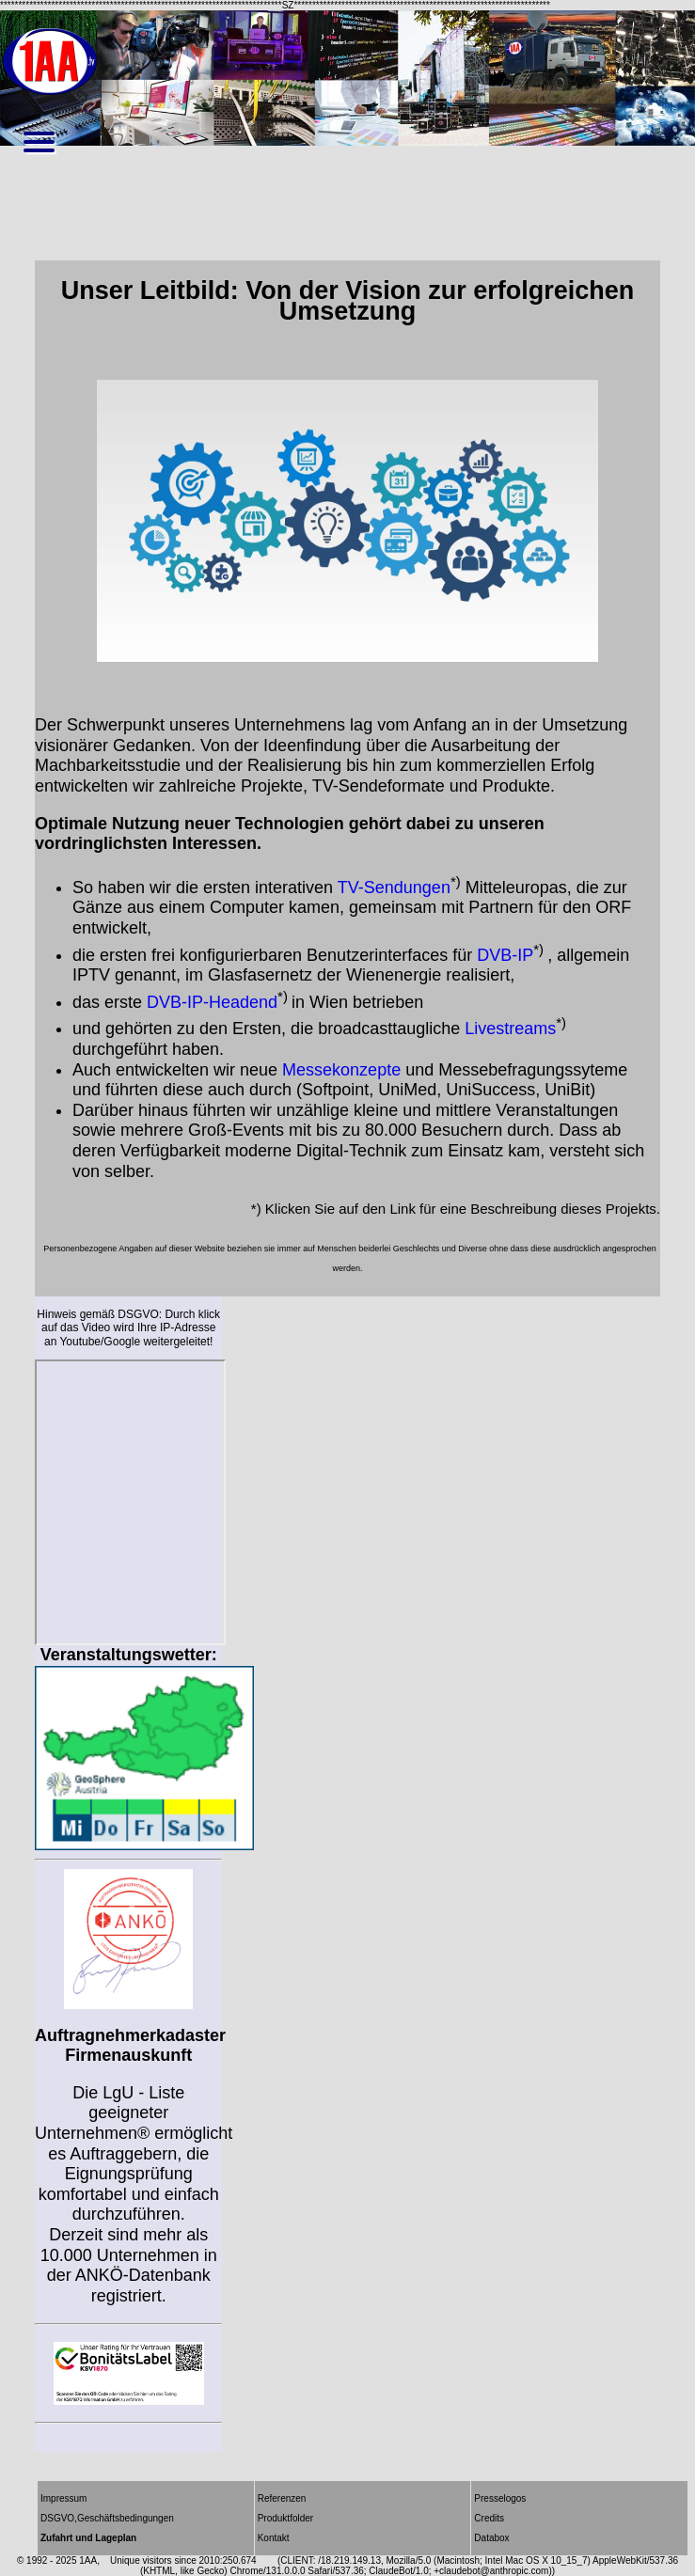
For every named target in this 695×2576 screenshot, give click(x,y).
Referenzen (282, 2498)
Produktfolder (285, 2518)
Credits (489, 2518)
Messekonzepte (341, 1069)
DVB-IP (505, 955)
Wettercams (131, 1502)
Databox (491, 2538)
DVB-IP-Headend (212, 1002)
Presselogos (500, 2498)
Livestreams (510, 1028)
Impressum (63, 2498)
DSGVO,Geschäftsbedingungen (107, 2518)
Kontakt (274, 2538)
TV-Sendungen (394, 887)
